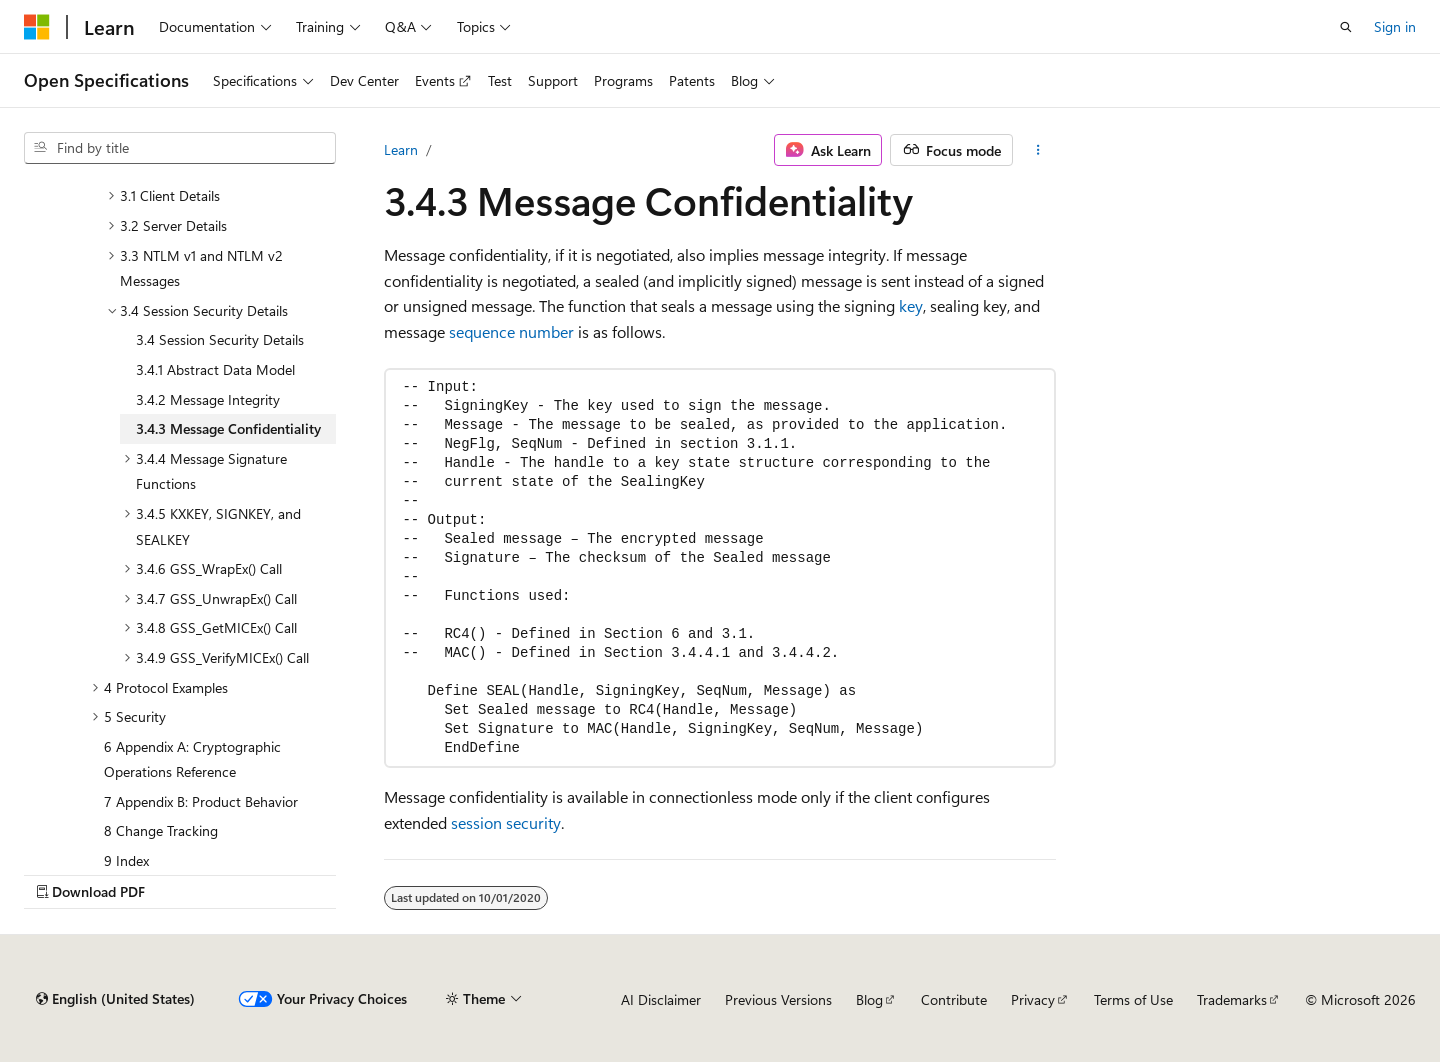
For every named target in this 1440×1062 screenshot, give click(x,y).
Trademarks (1232, 999)
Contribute (954, 999)
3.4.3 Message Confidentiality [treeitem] (228, 428)
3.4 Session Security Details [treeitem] (220, 339)
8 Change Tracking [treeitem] (161, 830)
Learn (401, 149)
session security (506, 822)
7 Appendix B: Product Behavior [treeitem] (201, 801)
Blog (869, 999)
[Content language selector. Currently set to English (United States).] (115, 999)
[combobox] (180, 148)
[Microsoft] (37, 27)
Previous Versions (778, 999)
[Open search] (1346, 27)
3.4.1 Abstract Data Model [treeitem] (215, 369)
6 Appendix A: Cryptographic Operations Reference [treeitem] (192, 759)
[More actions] (1038, 150)
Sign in (1395, 26)
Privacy (1033, 999)
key (911, 305)
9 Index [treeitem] (126, 860)
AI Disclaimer (661, 999)
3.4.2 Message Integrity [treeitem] (208, 399)
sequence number (511, 331)
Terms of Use (1133, 999)
